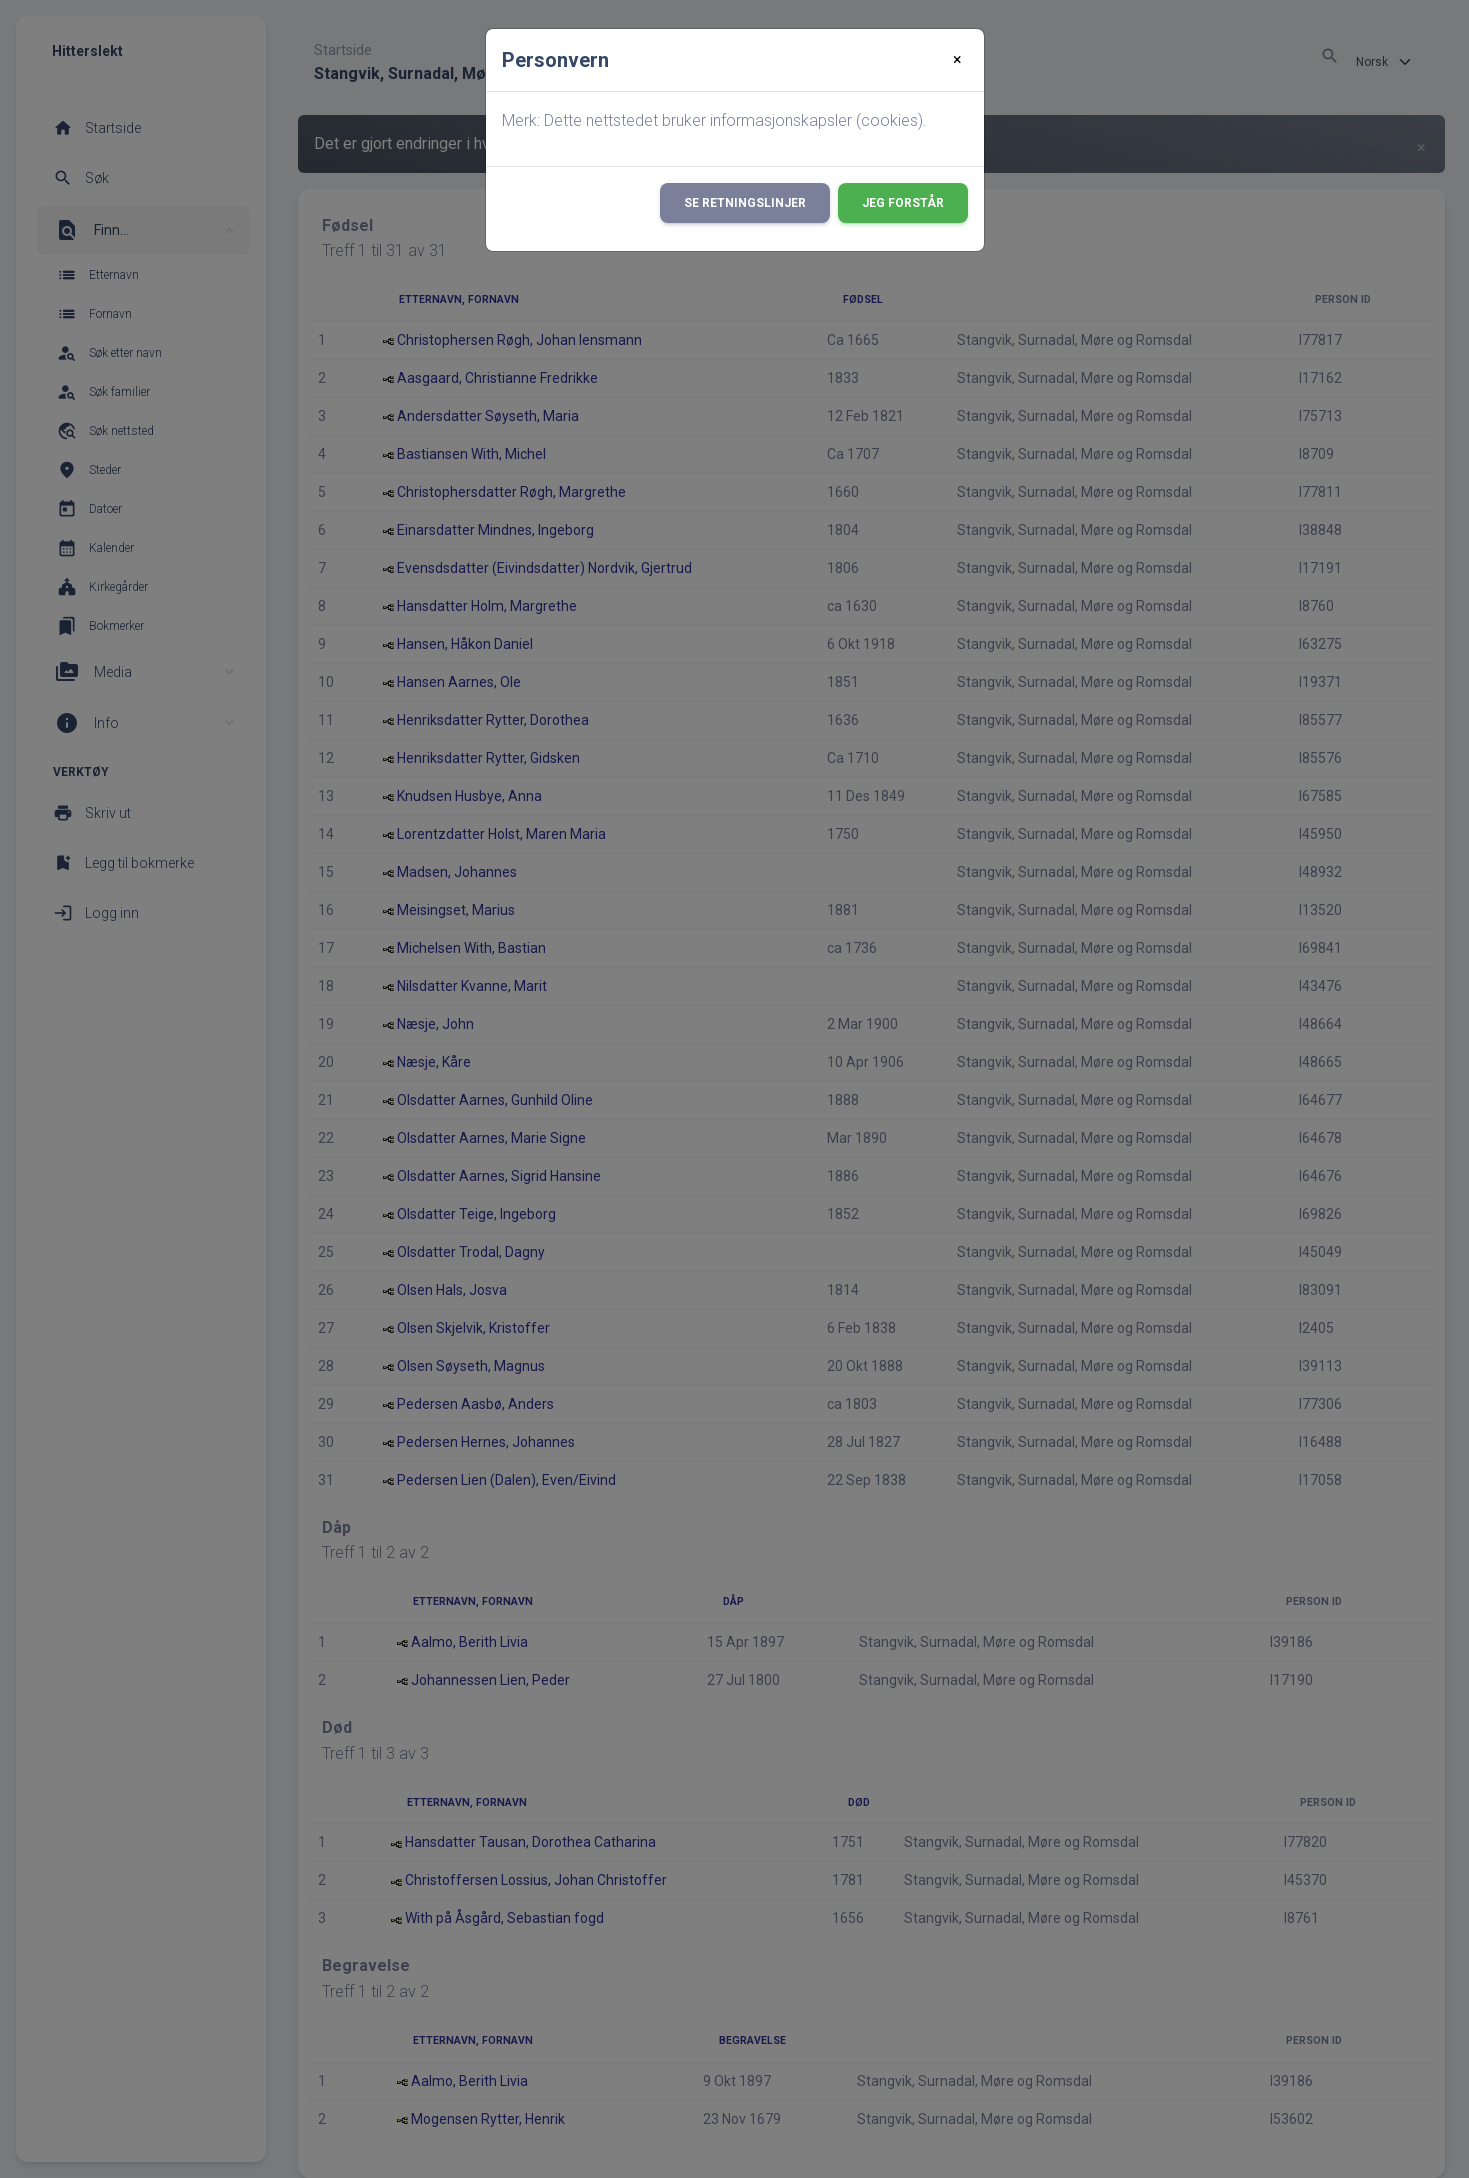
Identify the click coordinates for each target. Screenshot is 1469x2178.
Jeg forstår (903, 203)
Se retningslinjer (745, 203)
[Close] (957, 60)
